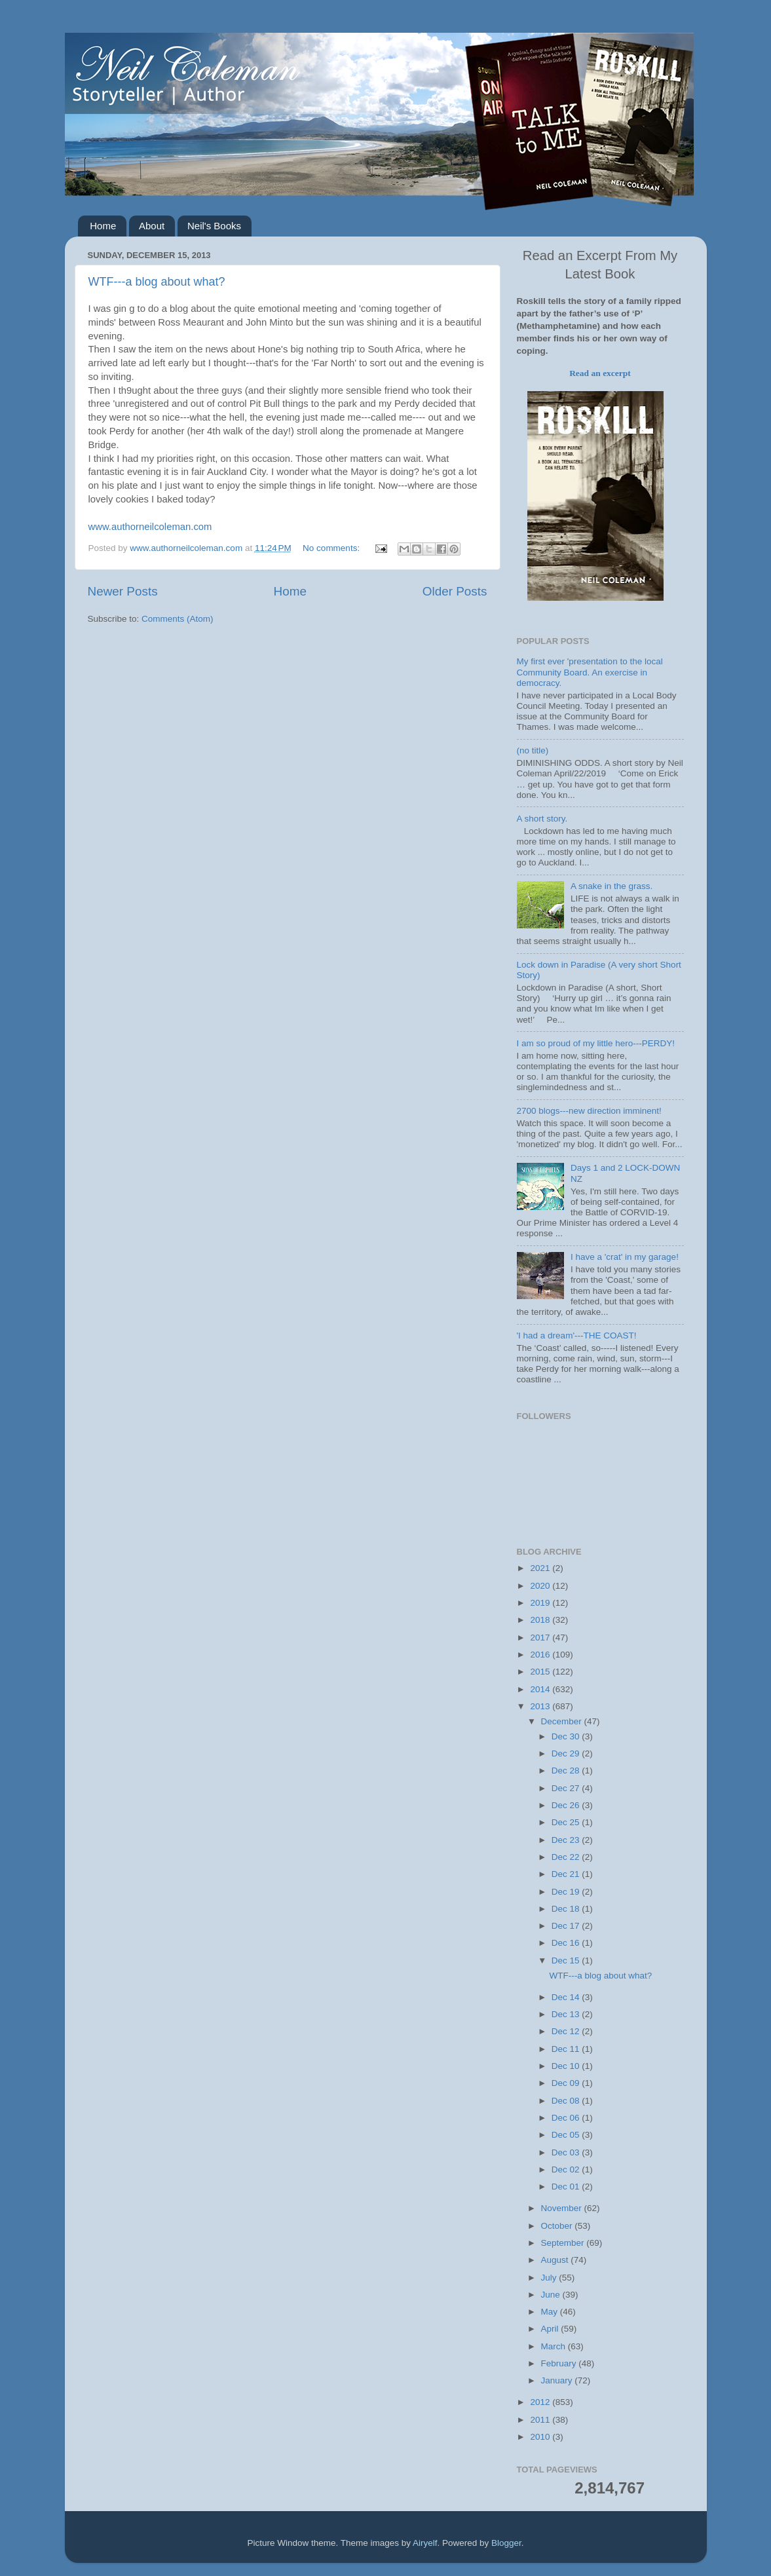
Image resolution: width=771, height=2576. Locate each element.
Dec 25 (567, 1822)
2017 (541, 1637)
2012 (541, 2402)
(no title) (533, 750)
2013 (541, 1706)
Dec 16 (567, 1943)
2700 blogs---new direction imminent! (589, 1111)
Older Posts (455, 591)
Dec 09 (567, 2083)
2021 (541, 1568)
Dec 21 (567, 1874)
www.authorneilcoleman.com (150, 526)
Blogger (506, 2543)
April (551, 2329)
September (564, 2243)
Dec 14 (567, 1997)
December (562, 1721)
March (554, 2346)
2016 (541, 1654)
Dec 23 (567, 1840)
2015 (541, 1671)
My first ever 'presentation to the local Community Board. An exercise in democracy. (590, 671)
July (550, 2277)
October (558, 2226)
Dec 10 (567, 2066)
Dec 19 (567, 1892)
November (562, 2208)
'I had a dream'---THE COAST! (577, 1335)
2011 (541, 2420)
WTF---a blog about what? (156, 281)
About (151, 225)
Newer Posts (123, 591)
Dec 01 (567, 2186)
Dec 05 (567, 2135)
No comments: (332, 548)
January (558, 2380)
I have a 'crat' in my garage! (625, 1257)
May (550, 2312)
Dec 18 (567, 1909)
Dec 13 (567, 2014)
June (552, 2295)
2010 (541, 2437)
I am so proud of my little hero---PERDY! (596, 1043)
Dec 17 (567, 1926)
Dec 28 (567, 1770)
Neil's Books (214, 225)
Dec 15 (567, 1960)
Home (103, 225)
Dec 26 (567, 1805)
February (560, 2363)
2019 (541, 1603)
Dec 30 (567, 1736)
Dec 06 (567, 2118)
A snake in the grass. (611, 886)
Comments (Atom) (177, 619)
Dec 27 (567, 1788)
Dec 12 (567, 2031)
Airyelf (425, 2543)
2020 (541, 1586)
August (556, 2260)
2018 (541, 1620)
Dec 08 (567, 2101)
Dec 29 (567, 1753)
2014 (541, 1689)
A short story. (542, 819)
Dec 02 (567, 2169)
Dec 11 (567, 2049)
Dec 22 (567, 1857)
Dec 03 (567, 2152)
